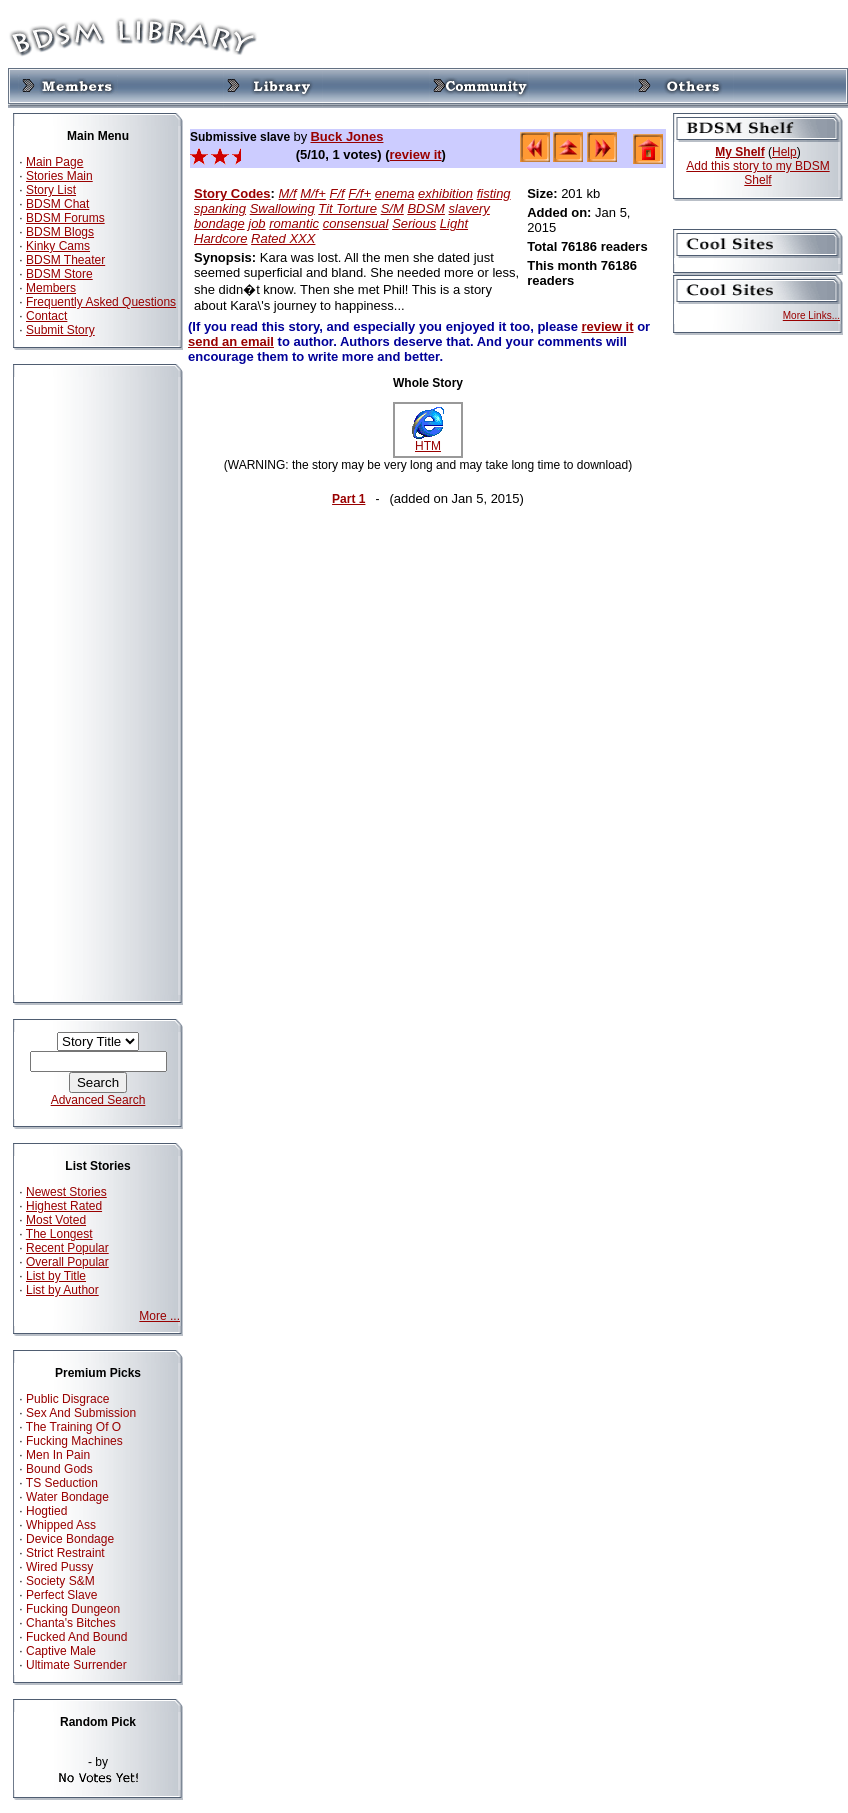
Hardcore (220, 238)
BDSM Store (59, 274)
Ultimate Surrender (76, 1665)
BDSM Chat (57, 204)
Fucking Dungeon (73, 1609)
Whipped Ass (61, 1525)
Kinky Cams (58, 246)
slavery (469, 208)
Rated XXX (283, 238)
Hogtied (46, 1511)
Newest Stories (66, 1192)
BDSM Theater (65, 260)
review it (416, 154)
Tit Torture (347, 208)
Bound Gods (59, 1469)
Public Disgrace (67, 1399)
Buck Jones (346, 136)
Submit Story (60, 330)
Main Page (54, 162)
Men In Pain (58, 1455)
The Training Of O (73, 1427)
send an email (231, 341)
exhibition (445, 193)
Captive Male (61, 1651)
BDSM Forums (65, 218)
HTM (428, 440)
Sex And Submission (81, 1413)
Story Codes (232, 193)
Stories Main (59, 176)
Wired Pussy (59, 1567)
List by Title (56, 1276)
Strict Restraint (65, 1553)
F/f (337, 193)
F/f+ (359, 193)
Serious (414, 223)
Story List (51, 190)
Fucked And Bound (76, 1637)
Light (454, 223)
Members (51, 288)
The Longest (59, 1234)
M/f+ (313, 193)
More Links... (811, 315)
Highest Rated (64, 1206)
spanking (220, 208)
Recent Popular (67, 1248)
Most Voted (56, 1220)
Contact (46, 316)
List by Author (62, 1290)
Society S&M (60, 1581)
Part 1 (348, 499)
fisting (494, 193)
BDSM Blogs (60, 232)
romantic (294, 223)
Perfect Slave (61, 1595)
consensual (356, 223)
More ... (159, 1316)
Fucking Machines (74, 1441)
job (256, 223)
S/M (392, 208)
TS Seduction (62, 1483)
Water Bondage (67, 1497)
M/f (288, 193)
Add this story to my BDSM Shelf (757, 173)
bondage (219, 223)
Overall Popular (67, 1262)
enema (395, 193)
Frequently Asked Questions (101, 302)
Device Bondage (70, 1539)
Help (784, 152)
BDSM (426, 208)
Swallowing (282, 208)
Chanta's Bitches (71, 1623)
